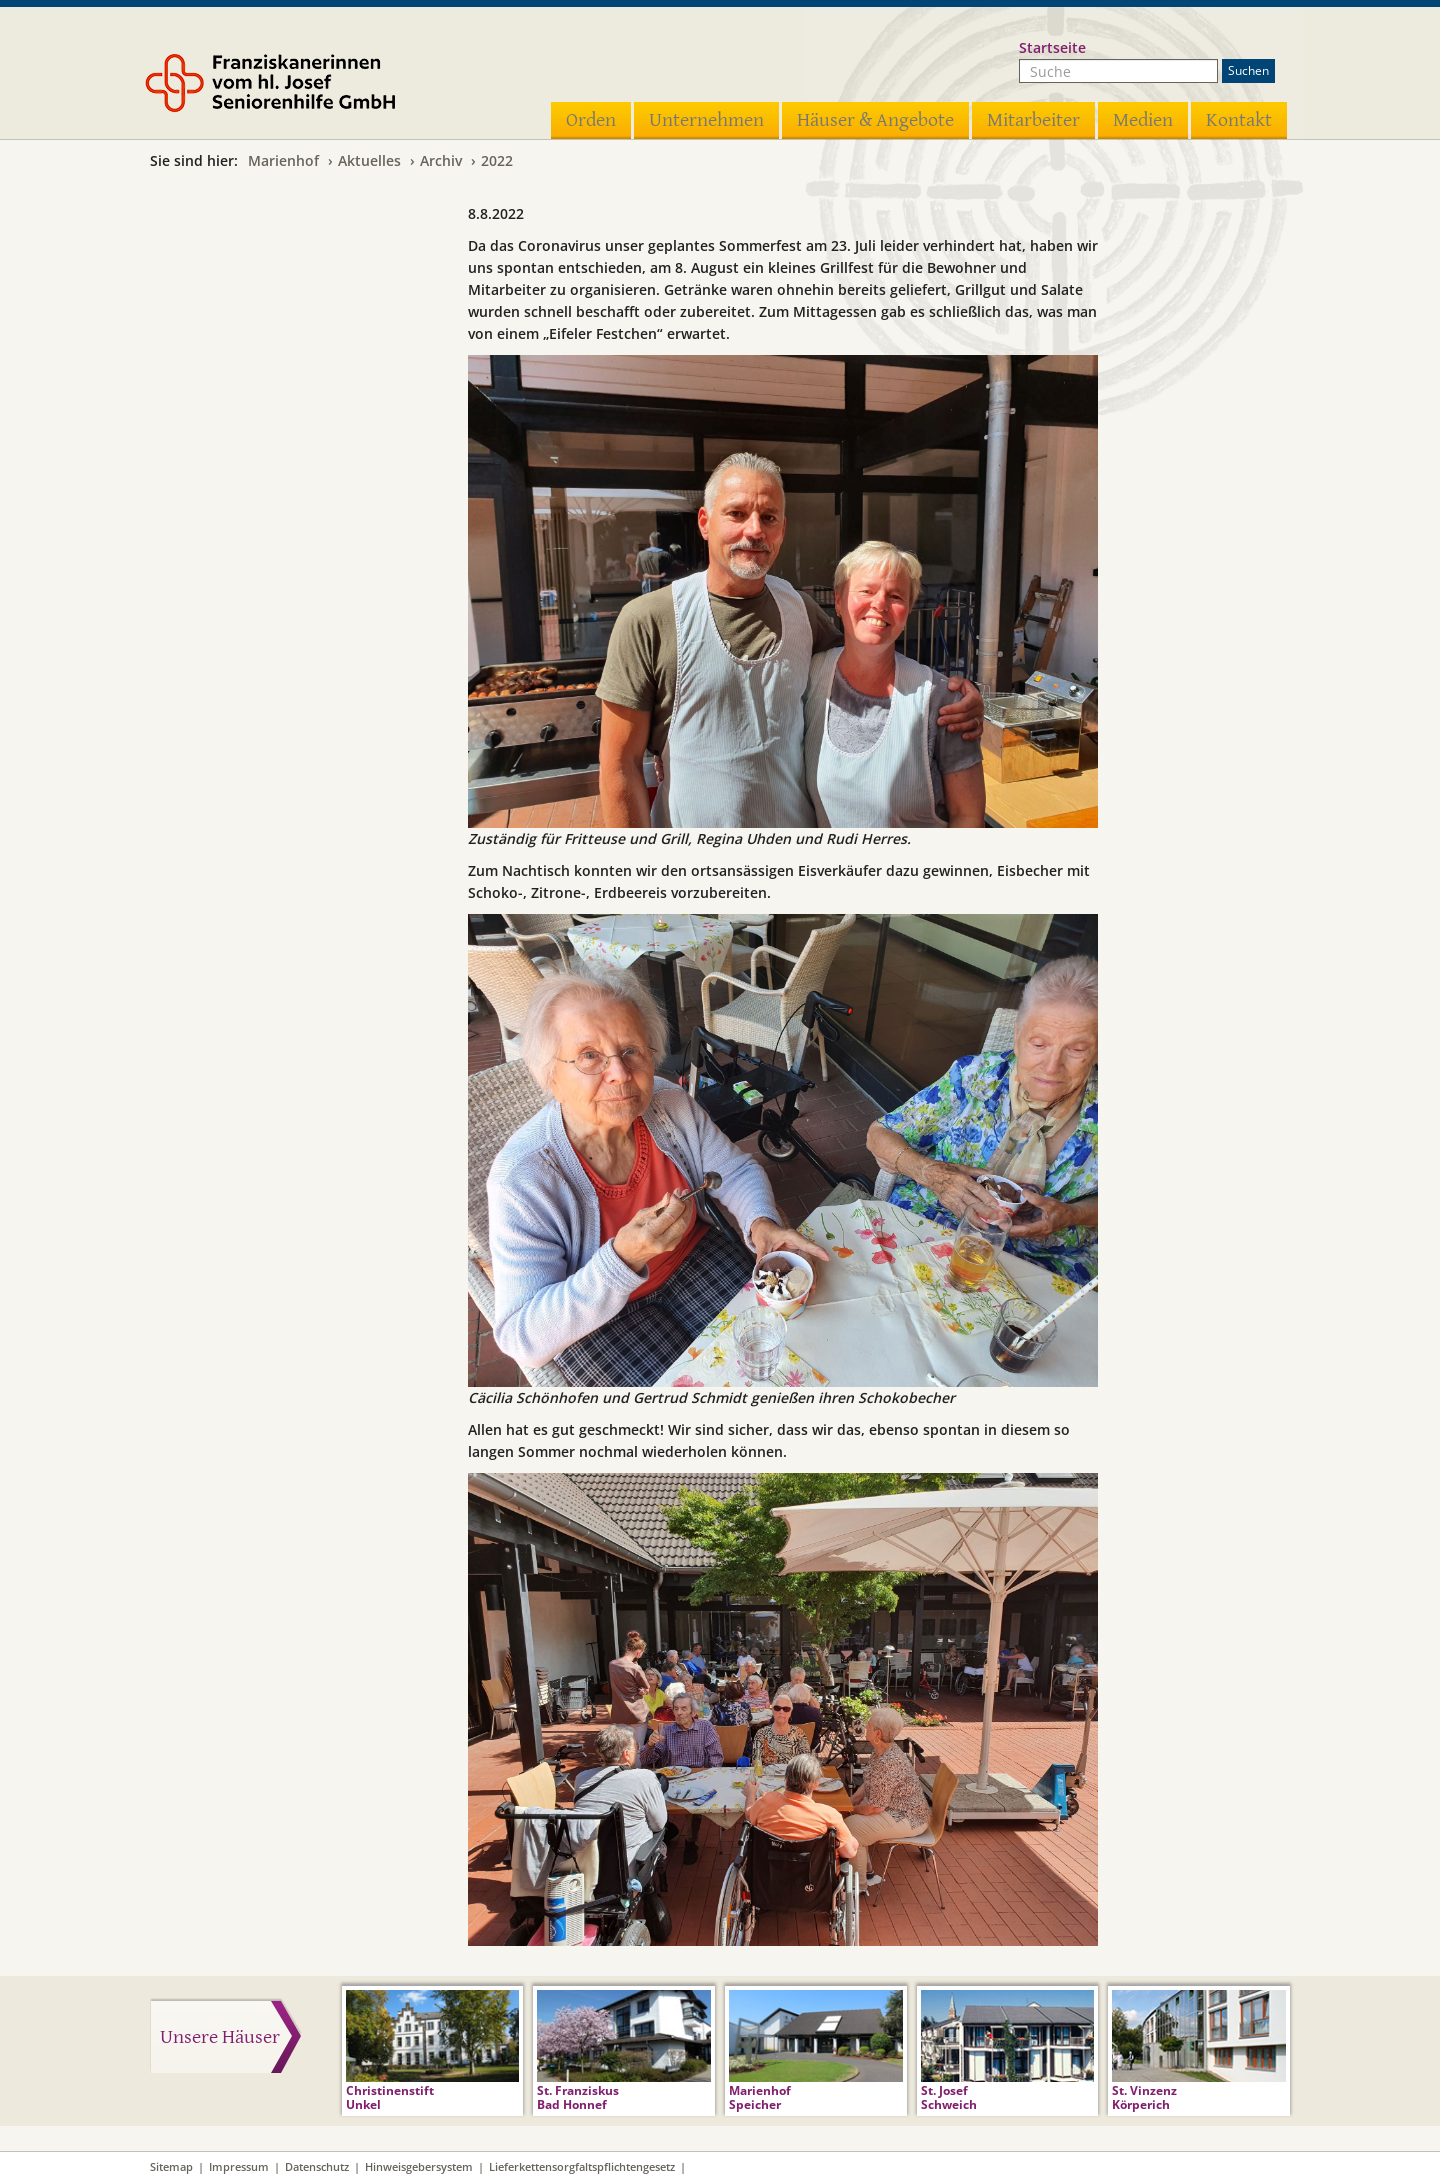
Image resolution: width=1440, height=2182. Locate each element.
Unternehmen (706, 120)
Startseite (1052, 47)
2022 (497, 160)
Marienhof (283, 160)
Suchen (1248, 70)
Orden (591, 120)
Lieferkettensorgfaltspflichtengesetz (582, 2166)
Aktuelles (369, 160)
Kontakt (1239, 120)
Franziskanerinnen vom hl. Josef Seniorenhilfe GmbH (298, 87)
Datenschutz (317, 2166)
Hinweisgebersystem (419, 2166)
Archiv (441, 160)
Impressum (239, 2166)
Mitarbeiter (1033, 120)
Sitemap (171, 2166)
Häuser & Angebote (875, 120)
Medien (1143, 120)
